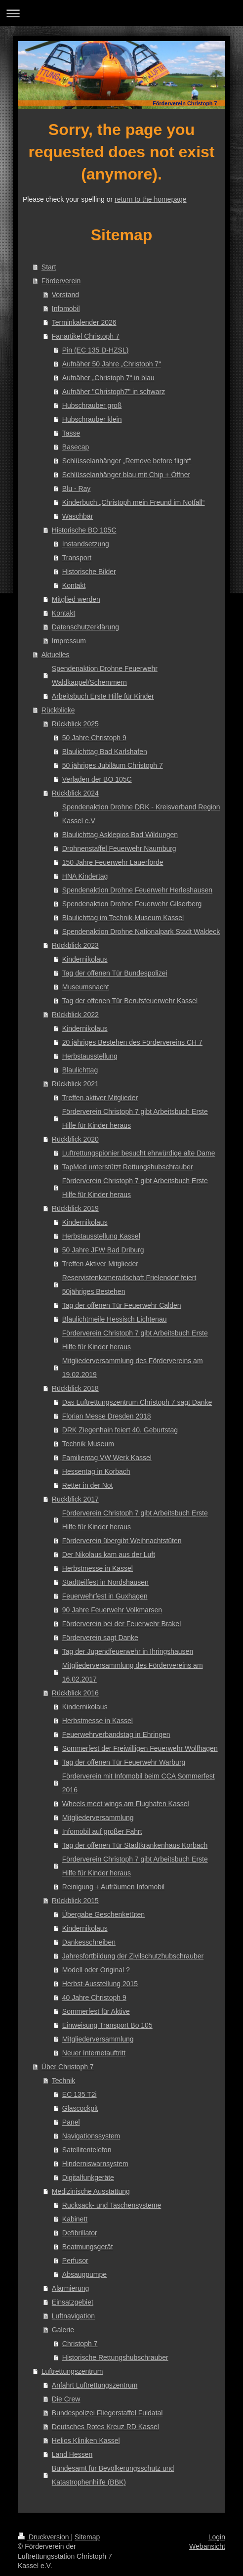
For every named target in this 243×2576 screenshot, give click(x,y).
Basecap (75, 447)
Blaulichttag (80, 1070)
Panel (71, 2122)
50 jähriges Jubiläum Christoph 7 (112, 765)
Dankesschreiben (89, 1942)
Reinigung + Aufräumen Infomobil (113, 1887)
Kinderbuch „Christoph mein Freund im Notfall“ (133, 502)
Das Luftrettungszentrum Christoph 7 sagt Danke (137, 1402)
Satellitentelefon (87, 2150)
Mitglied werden (76, 599)
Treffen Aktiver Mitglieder (100, 1264)
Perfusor (75, 2261)
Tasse (71, 433)
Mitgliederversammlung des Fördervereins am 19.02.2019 (132, 1367)
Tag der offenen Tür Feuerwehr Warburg (124, 1762)
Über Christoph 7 (67, 2067)
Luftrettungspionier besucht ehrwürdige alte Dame (138, 1153)
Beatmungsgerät (87, 2247)
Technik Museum (88, 1444)
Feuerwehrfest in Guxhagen (105, 1596)
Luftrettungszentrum (72, 2371)
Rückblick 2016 (75, 1693)
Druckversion (44, 2537)
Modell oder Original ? (96, 1970)
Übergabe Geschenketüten (103, 1914)
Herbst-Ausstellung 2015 (100, 1984)
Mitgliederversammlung (98, 1817)
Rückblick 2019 (75, 1208)
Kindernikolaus (85, 959)
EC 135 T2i (79, 2094)
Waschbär (77, 516)
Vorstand (65, 295)
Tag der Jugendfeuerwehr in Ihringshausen (127, 1651)
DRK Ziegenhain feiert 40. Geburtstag (120, 1430)
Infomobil (66, 308)
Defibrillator (79, 2233)
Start (48, 267)
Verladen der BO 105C (97, 779)
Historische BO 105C (84, 530)
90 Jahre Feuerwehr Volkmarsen (112, 1610)
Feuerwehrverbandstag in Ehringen (116, 1734)
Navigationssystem (91, 2136)
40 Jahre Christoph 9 (94, 1997)
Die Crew (66, 2399)
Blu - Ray (76, 488)
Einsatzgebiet (72, 2302)
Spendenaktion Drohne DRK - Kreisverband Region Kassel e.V (141, 814)
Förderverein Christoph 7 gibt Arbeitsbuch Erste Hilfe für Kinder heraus (135, 1118)
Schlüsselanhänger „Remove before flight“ (126, 461)
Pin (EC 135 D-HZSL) (95, 350)
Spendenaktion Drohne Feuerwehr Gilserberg (132, 904)
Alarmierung (70, 2288)
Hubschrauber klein (92, 419)
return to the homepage (151, 199)
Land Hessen (72, 2454)
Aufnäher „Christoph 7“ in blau (108, 378)
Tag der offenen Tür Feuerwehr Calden (121, 1305)
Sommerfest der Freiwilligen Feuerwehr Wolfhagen (140, 1748)
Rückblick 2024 (75, 793)
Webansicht (207, 2546)
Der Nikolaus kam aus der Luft (108, 1554)
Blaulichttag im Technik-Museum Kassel (123, 918)
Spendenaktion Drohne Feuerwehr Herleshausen (137, 890)
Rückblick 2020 (75, 1139)
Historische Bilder (89, 572)
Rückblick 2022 (75, 1015)
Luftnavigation (73, 2316)
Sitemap (87, 2537)
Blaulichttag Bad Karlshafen (104, 751)
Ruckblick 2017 (75, 1499)
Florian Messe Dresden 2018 (106, 1416)
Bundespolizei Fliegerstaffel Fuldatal (107, 2413)
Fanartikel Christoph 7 (86, 336)
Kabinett (74, 2219)
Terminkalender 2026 (84, 322)
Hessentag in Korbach (96, 1471)
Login (216, 2537)
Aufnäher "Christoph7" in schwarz (113, 392)
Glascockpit (80, 2108)
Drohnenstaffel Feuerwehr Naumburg (119, 848)
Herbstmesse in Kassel (97, 1568)
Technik (63, 2081)
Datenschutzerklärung (85, 627)
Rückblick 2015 (75, 1901)
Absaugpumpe (84, 2274)
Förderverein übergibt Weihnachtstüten (122, 1541)
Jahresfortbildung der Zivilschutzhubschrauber (132, 1956)
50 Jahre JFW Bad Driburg (103, 1250)
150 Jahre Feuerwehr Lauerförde (112, 862)
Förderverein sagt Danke (100, 1638)
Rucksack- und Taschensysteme (112, 2205)
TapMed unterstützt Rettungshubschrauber (127, 1167)
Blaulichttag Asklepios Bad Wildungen (120, 835)
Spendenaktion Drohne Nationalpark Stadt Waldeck (141, 931)
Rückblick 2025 (75, 724)
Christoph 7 (80, 2344)
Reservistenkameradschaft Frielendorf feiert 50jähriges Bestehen (129, 1284)
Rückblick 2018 (75, 1388)
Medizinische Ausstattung (91, 2191)
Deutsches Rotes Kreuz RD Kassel (105, 2427)
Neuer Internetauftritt (93, 2053)
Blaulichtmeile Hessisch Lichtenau (114, 1319)
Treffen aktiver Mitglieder (100, 1098)
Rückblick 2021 (75, 1084)
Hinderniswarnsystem (95, 2164)
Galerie (63, 2330)
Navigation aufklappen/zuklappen (121, 13)
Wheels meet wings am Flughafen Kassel (125, 1804)
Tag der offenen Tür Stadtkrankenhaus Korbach (134, 1845)
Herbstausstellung (90, 1056)
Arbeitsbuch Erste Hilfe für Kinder (103, 696)
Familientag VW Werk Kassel (107, 1458)
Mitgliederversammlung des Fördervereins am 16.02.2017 (132, 1672)
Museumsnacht (85, 987)
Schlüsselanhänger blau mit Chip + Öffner (126, 475)
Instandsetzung (85, 544)
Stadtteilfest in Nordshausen (105, 1582)
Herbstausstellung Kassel (101, 1236)
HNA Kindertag (85, 876)
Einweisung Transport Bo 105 (107, 2025)
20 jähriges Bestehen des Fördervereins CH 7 (132, 1042)
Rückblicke (58, 710)
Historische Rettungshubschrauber (115, 2357)
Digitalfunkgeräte (88, 2177)
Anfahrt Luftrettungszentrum (95, 2385)
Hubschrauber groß (92, 405)
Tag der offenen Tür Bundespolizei (114, 973)
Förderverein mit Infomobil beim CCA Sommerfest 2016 (138, 1783)
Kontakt (73, 585)
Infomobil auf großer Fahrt (102, 1831)
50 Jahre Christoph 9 (94, 738)
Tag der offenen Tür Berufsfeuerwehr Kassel (130, 1001)
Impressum (69, 641)
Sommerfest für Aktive (96, 2011)
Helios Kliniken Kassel (86, 2440)
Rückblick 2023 (75, 945)
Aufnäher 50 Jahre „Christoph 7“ (111, 364)
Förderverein (61, 281)
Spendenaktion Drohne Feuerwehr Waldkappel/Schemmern (105, 675)
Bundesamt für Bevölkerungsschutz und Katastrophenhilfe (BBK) (113, 2475)
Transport (76, 558)
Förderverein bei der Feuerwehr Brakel (121, 1624)
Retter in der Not (87, 1485)
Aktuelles (55, 655)
